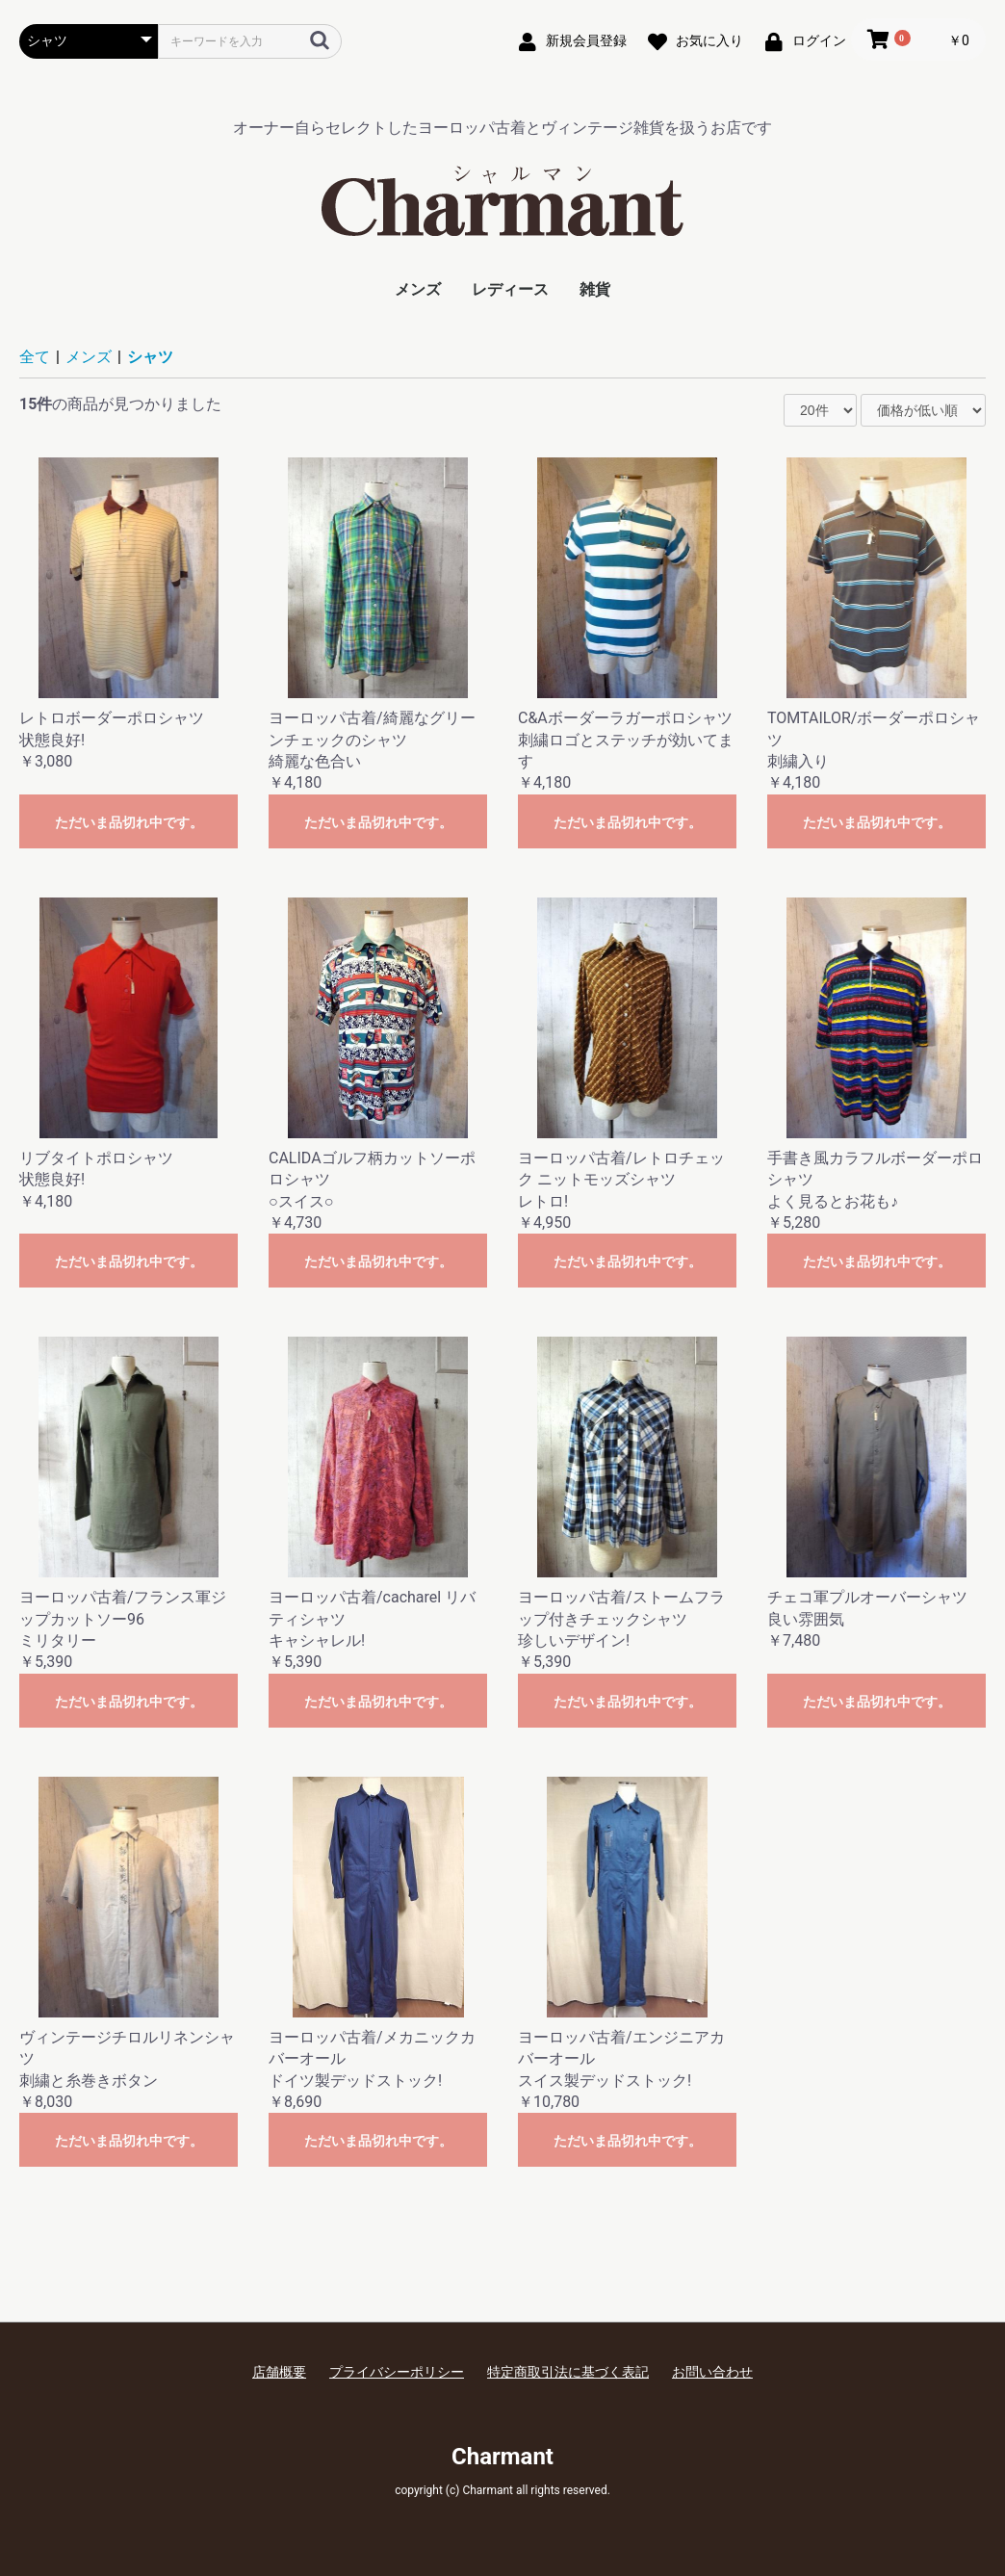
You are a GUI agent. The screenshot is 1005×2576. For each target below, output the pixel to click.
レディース (510, 289)
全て (34, 357)
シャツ (150, 357)
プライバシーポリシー (396, 2372)
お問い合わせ (712, 2372)
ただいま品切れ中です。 (129, 822)
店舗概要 (279, 2372)
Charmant (502, 2456)
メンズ (418, 289)
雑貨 (595, 289)
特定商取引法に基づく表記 (568, 2372)
